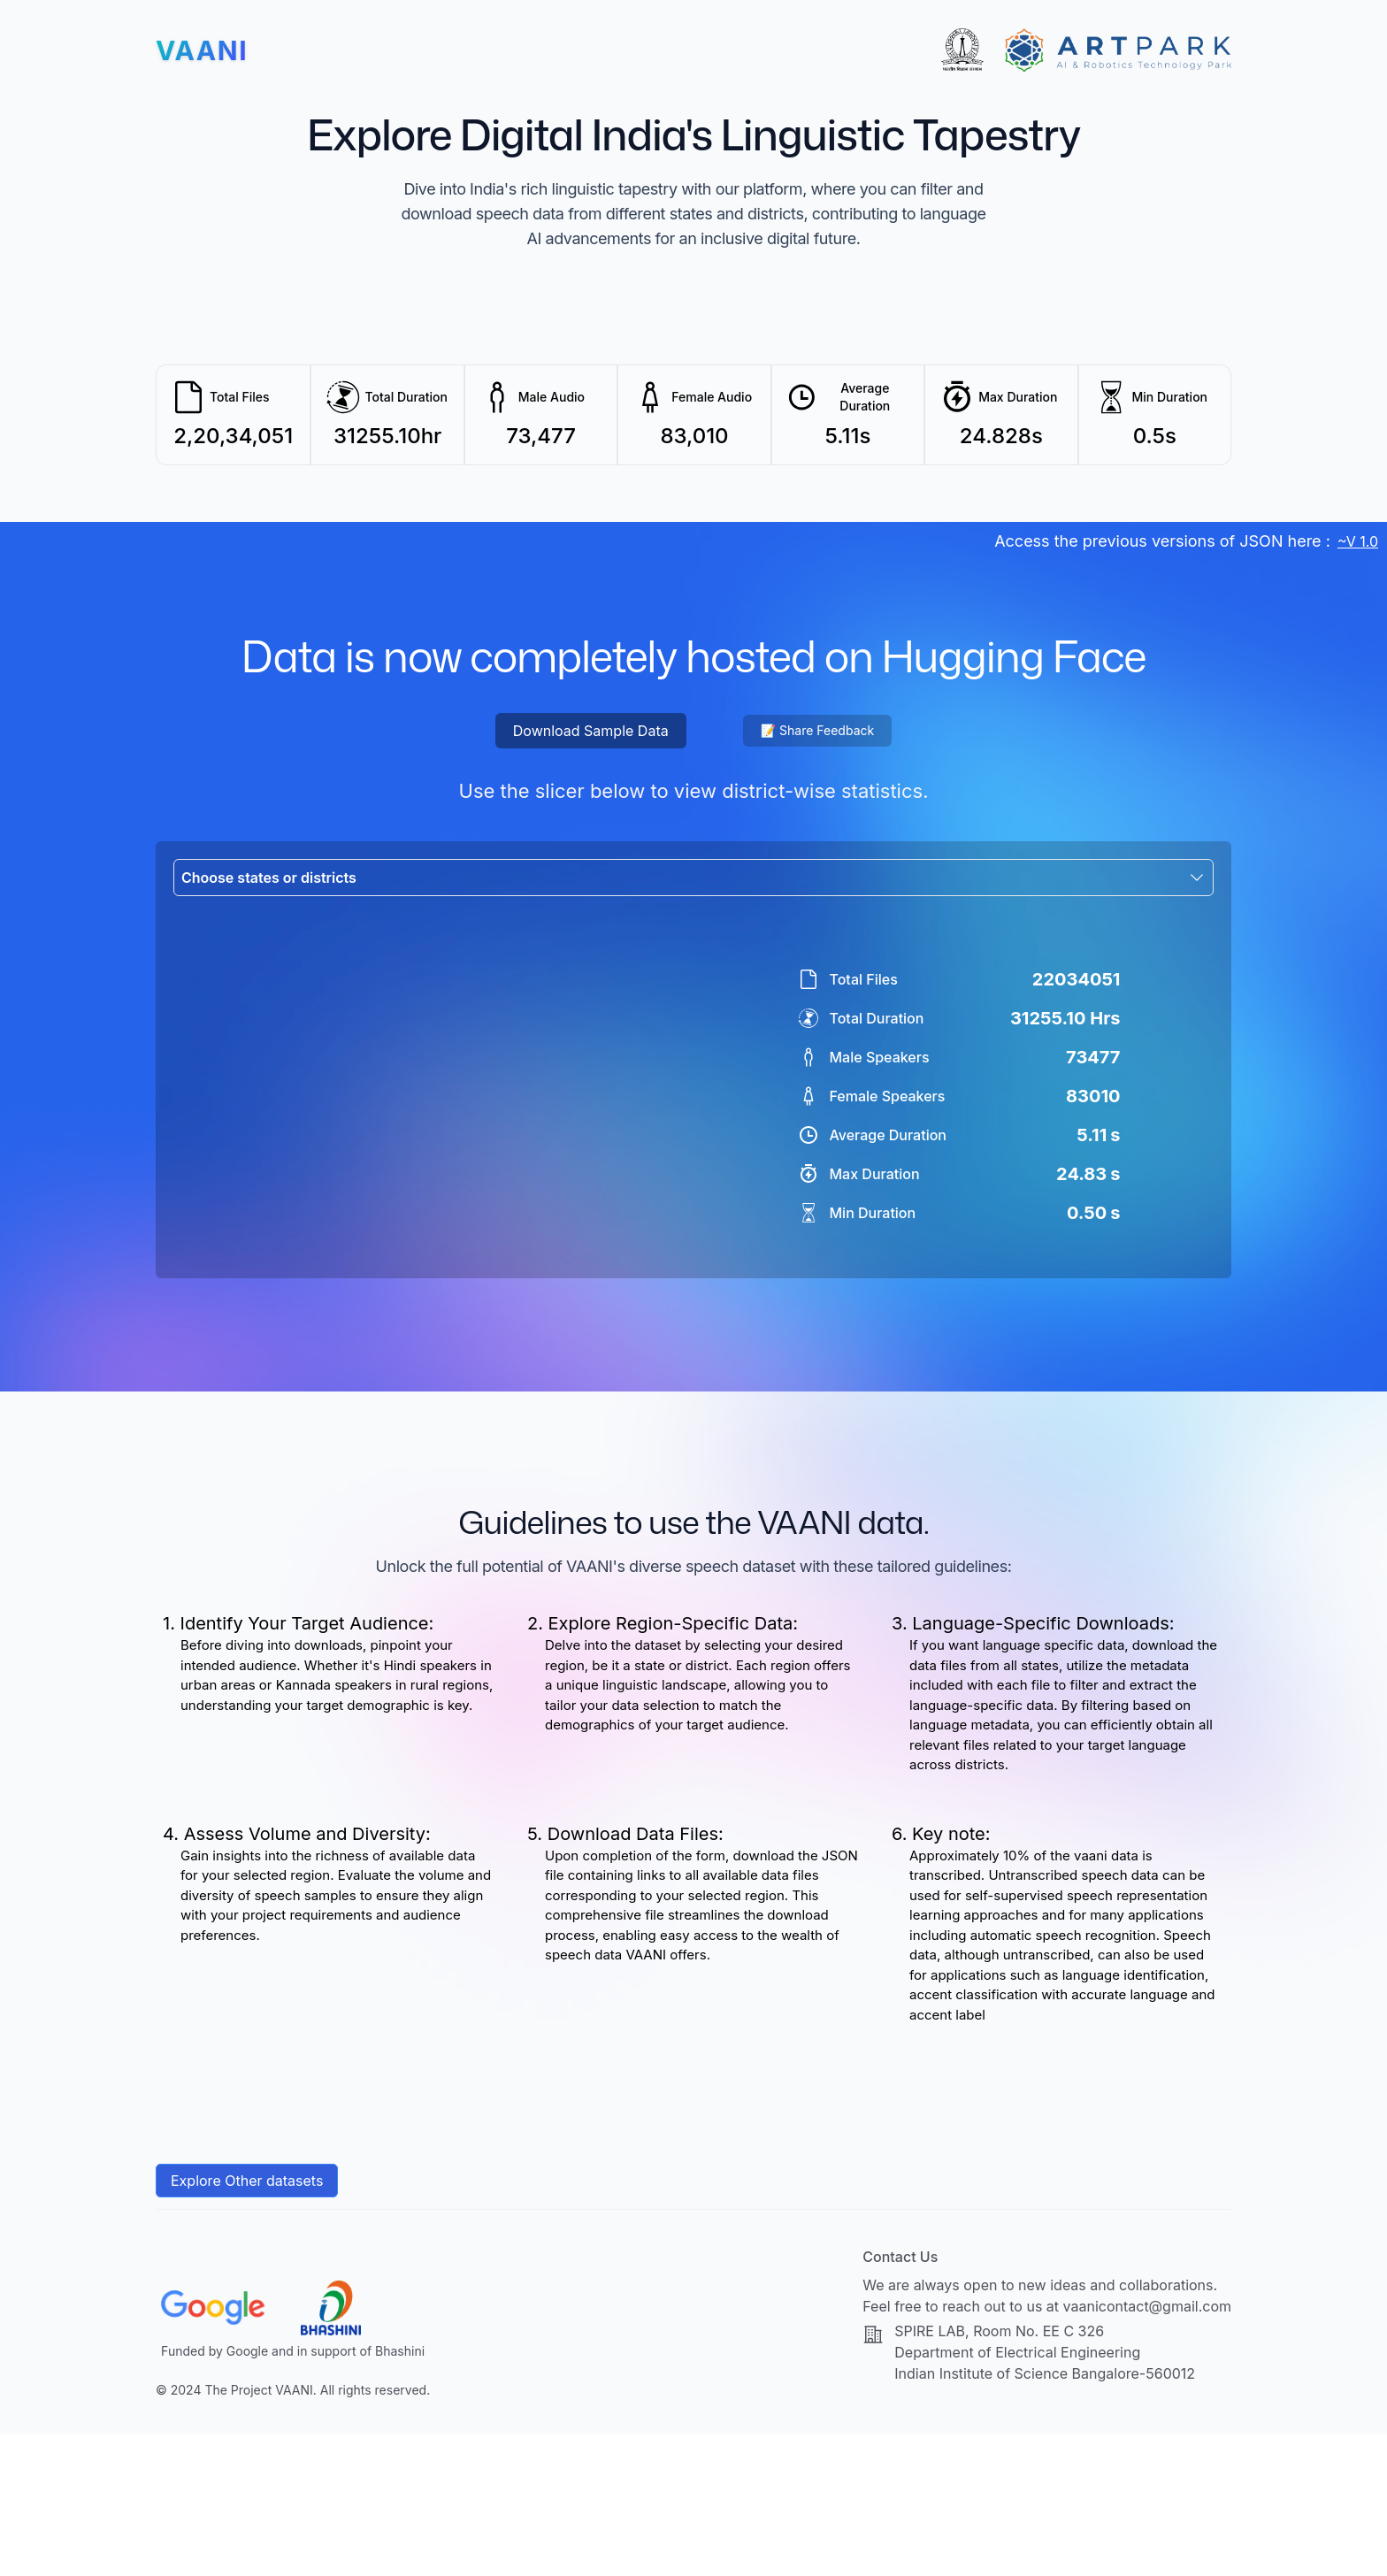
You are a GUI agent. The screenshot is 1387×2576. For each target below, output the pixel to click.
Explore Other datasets (247, 2322)
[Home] (202, 50)
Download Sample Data (591, 731)
